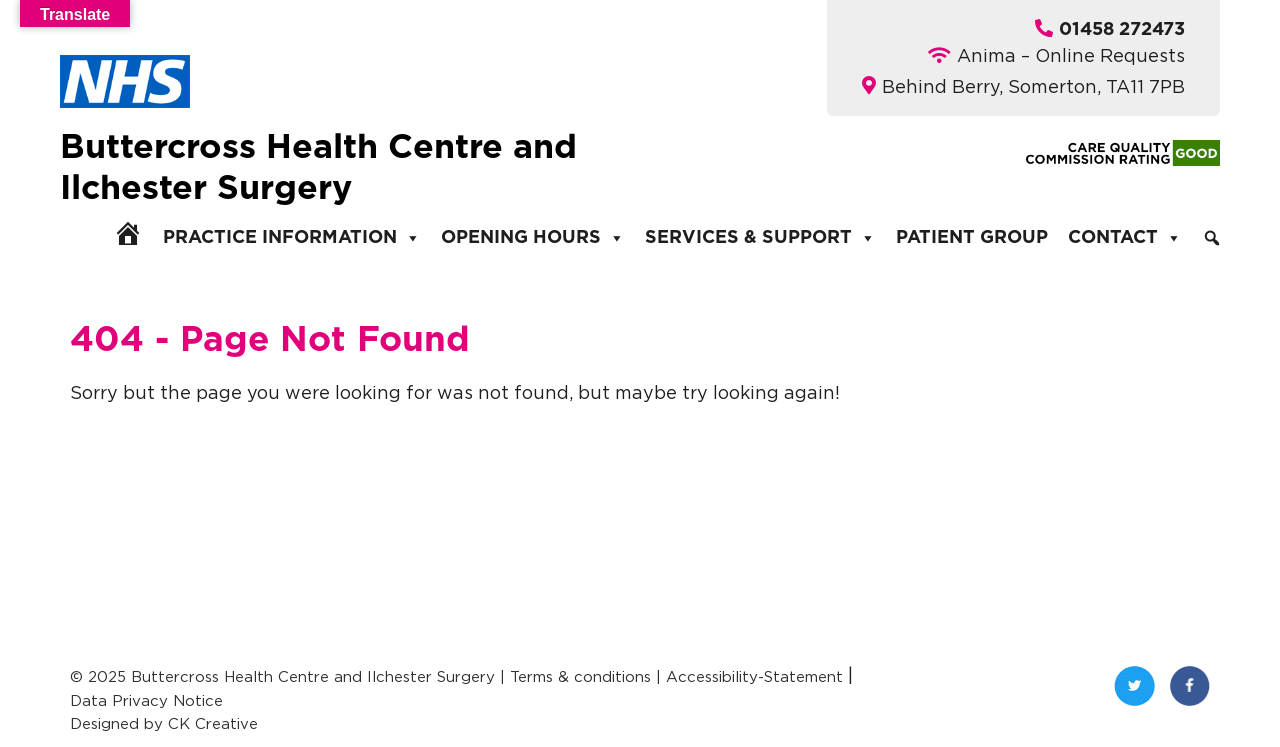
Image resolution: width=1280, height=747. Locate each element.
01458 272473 (1122, 30)
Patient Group (972, 238)
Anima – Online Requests (1071, 55)
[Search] (1212, 238)
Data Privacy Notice (146, 700)
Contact (1125, 238)
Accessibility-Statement (754, 676)
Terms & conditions (580, 676)
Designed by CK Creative (164, 723)
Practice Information (292, 238)
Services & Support (760, 238)
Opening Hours (533, 238)
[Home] (128, 233)
